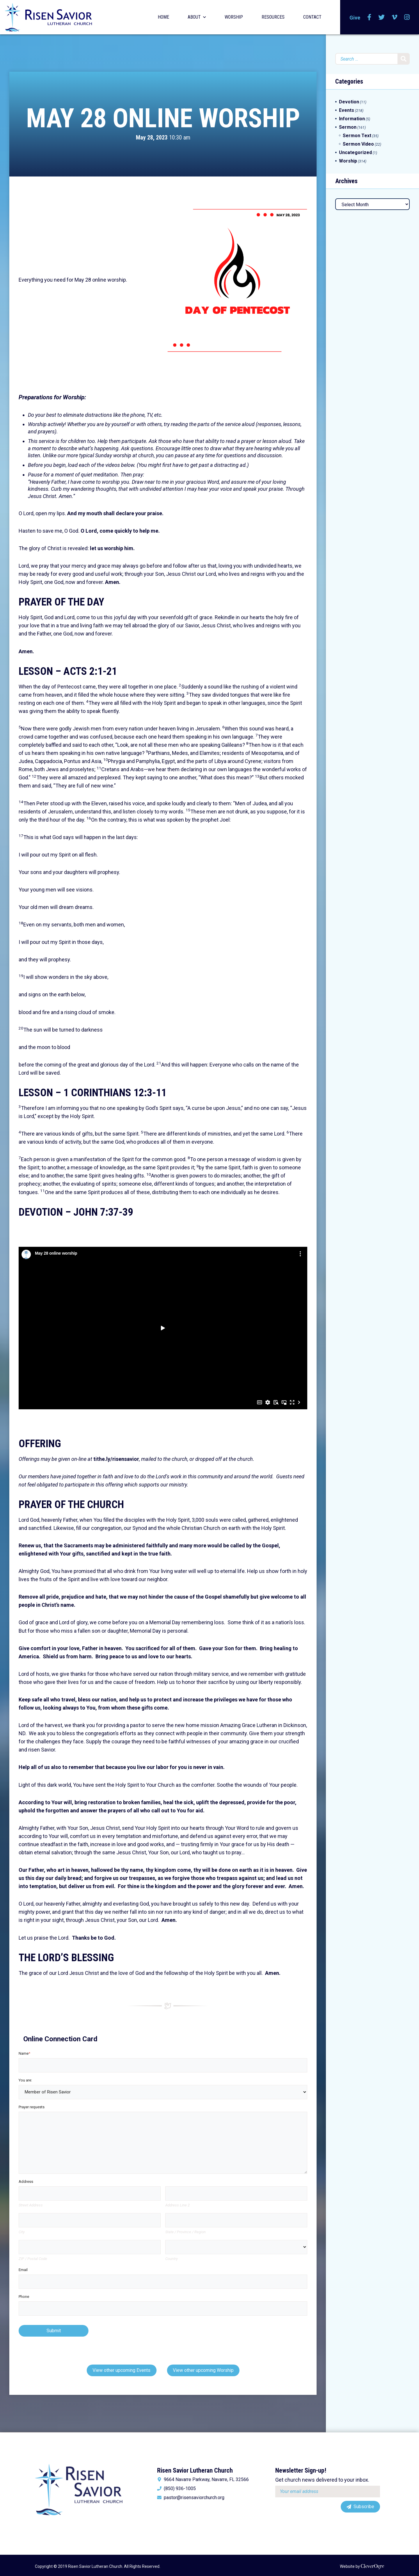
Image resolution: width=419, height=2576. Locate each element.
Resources (273, 17)
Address (26, 2181)
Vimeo (394, 17)
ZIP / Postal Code (33, 2259)
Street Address (31, 2205)
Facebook (369, 17)
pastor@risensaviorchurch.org (194, 2497)
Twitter (381, 17)
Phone (24, 2296)
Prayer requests (32, 2107)
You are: (25, 2080)
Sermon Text (357, 135)
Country (171, 2259)
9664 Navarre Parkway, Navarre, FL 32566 (206, 2479)
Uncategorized (355, 152)
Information (352, 118)
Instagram (407, 17)
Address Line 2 (177, 2205)
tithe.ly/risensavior (116, 1459)
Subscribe (364, 2506)
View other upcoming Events (121, 2370)
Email (23, 2270)
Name (24, 2053)
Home (163, 17)
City (22, 2232)
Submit (54, 2330)
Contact (312, 17)
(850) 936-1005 (180, 2488)
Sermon (347, 127)
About (194, 17)
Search (403, 59)
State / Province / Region (185, 2232)
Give (354, 18)
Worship (234, 17)
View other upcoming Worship (203, 2370)
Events (346, 110)
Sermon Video (358, 144)
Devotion (349, 102)
